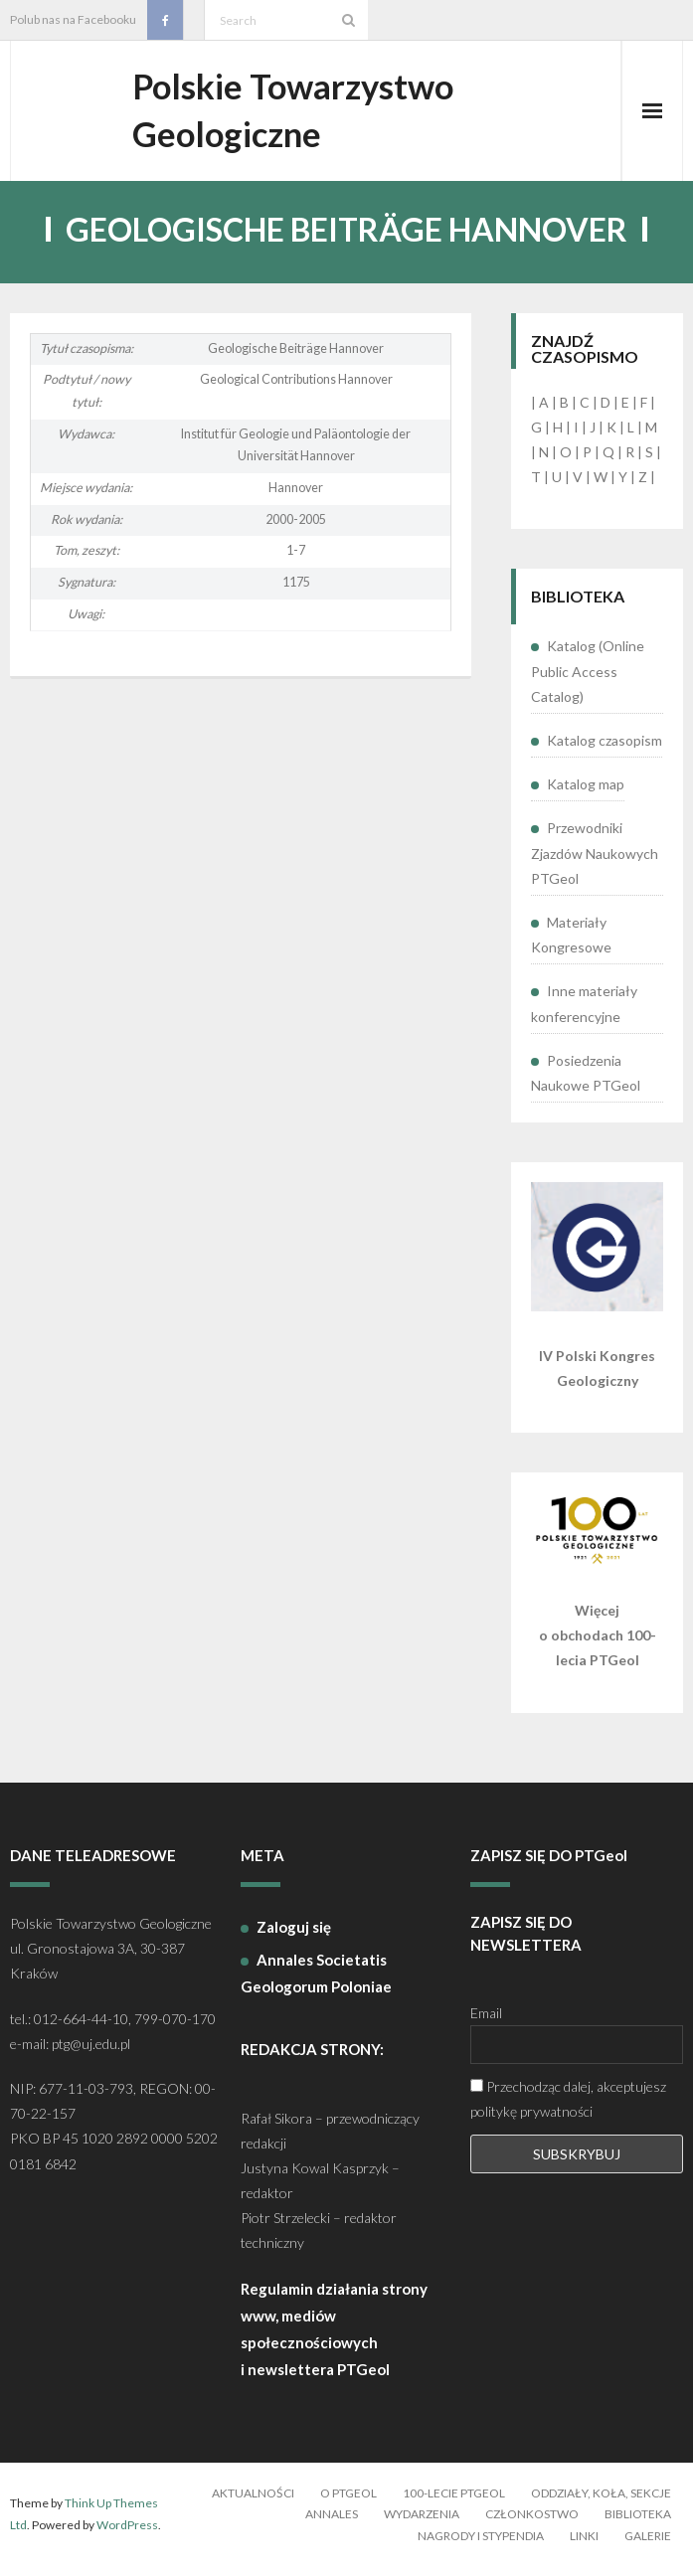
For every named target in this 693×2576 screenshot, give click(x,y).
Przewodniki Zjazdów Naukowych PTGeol (594, 862)
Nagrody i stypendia (481, 2545)
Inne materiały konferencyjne (584, 1013)
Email (486, 2022)
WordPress (127, 2534)
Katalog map (585, 793)
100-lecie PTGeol (454, 2502)
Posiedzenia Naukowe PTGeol (585, 1083)
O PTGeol (348, 2502)
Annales (331, 2523)
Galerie (647, 2545)
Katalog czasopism (604, 750)
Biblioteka (638, 2523)
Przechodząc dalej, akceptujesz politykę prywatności (568, 2109)
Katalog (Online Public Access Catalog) (587, 681)
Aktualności (253, 2502)
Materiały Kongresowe (571, 944)
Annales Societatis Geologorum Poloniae (316, 1983)
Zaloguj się (294, 1937)
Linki (584, 2545)
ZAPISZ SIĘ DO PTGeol (548, 1865)
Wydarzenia (421, 2523)
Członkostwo (532, 2523)
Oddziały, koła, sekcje (601, 2502)
